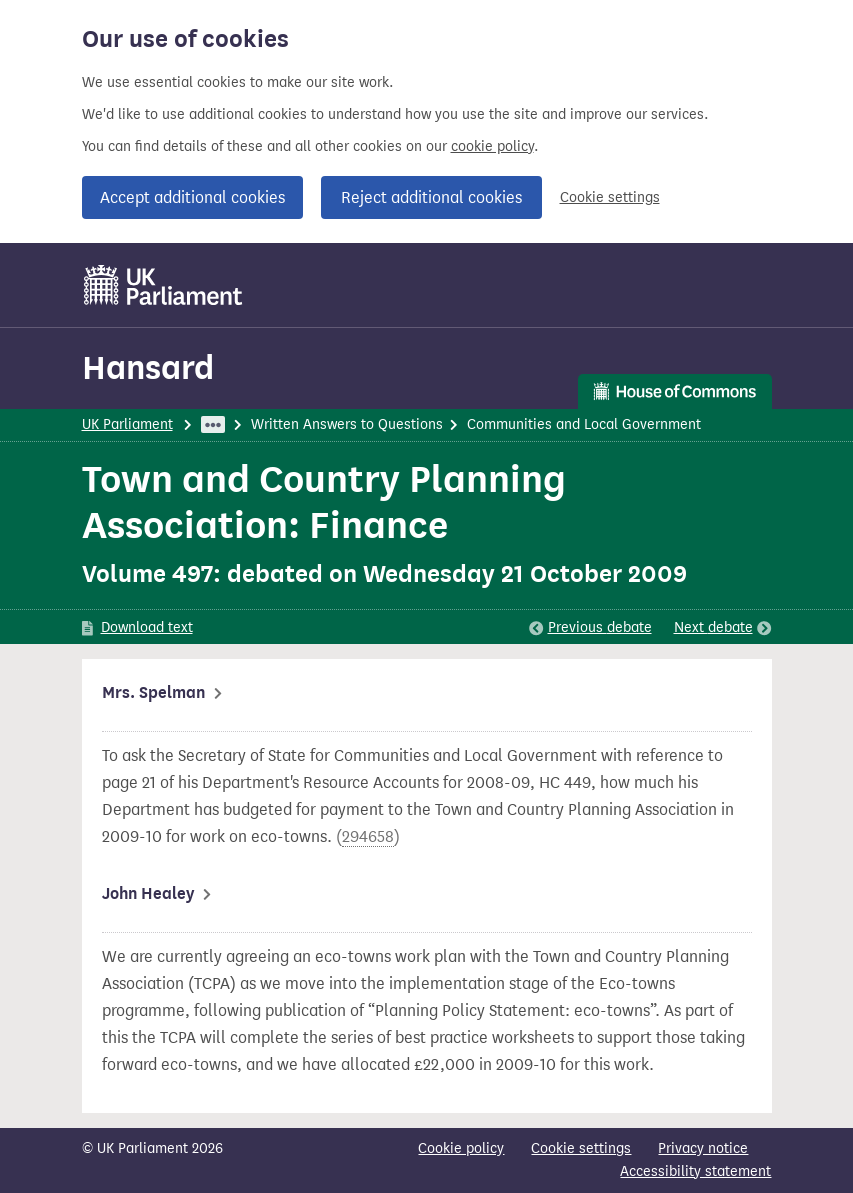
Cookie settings (610, 197)
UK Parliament (127, 424)
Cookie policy (461, 1148)
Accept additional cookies (192, 197)
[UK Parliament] (163, 285)
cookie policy (492, 146)
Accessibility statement (695, 1171)
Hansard (148, 367)
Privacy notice (703, 1148)
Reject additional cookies (431, 197)
